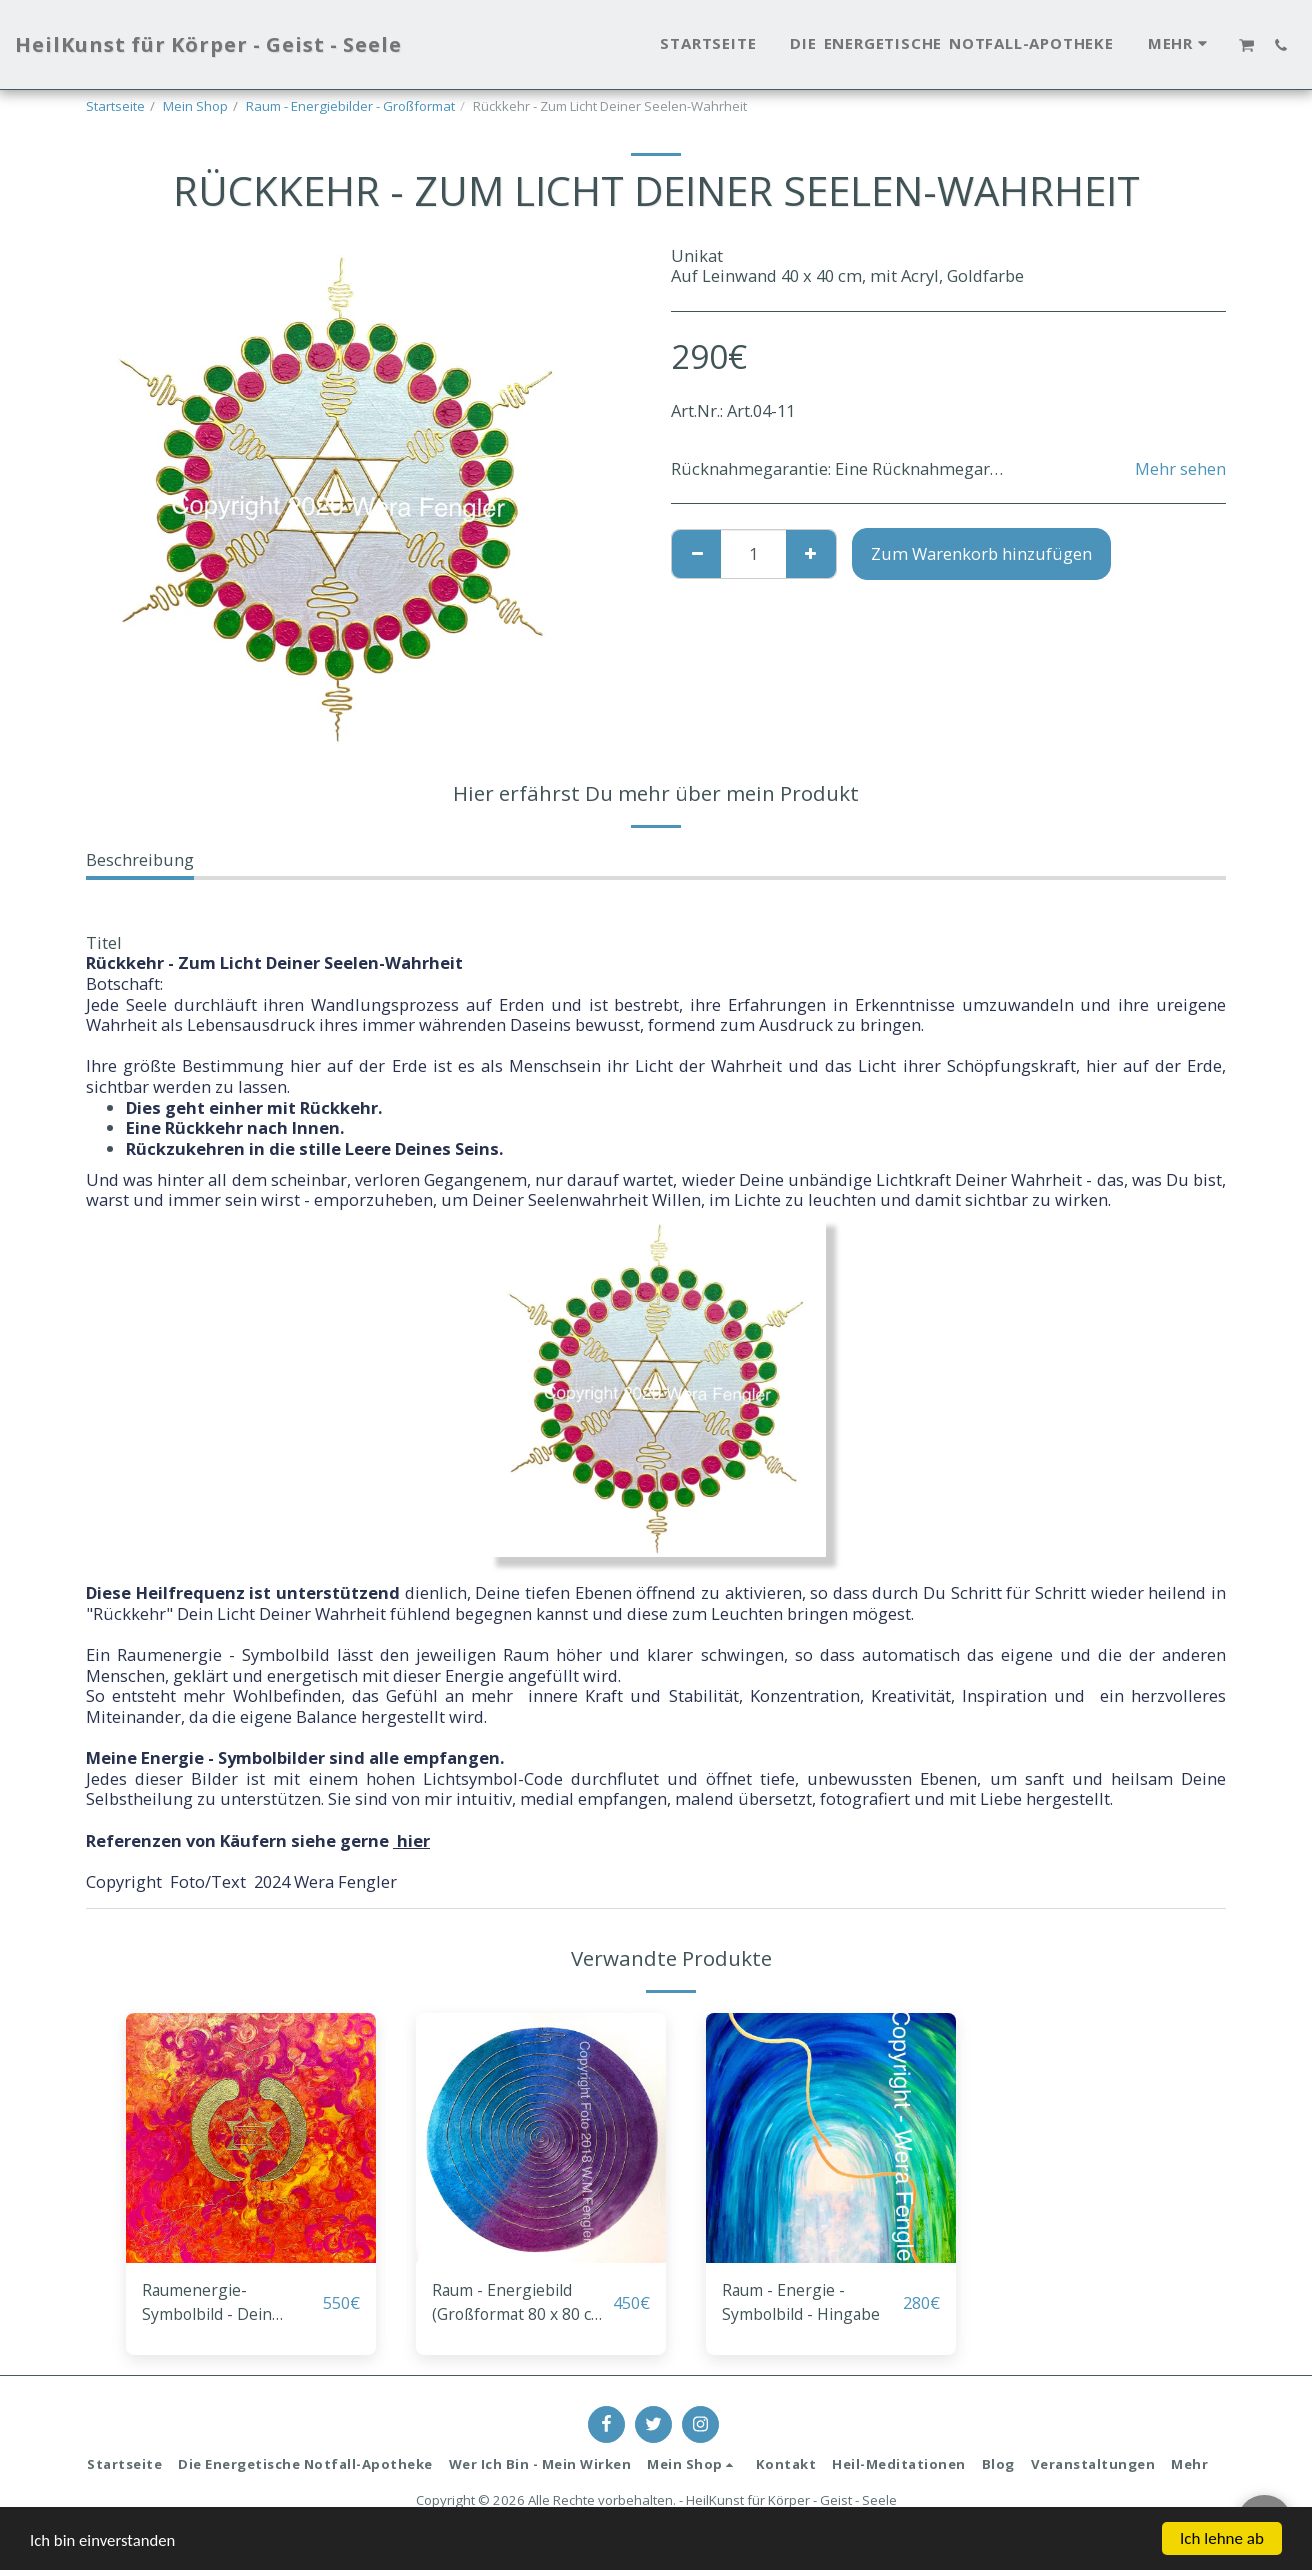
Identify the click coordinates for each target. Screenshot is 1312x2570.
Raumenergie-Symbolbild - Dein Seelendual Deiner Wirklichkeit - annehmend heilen (214, 2304)
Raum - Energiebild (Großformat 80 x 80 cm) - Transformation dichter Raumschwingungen (515, 2304)
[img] (251, 2138)
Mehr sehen (1180, 469)
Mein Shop (195, 106)
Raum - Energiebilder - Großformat (350, 106)
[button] (1247, 45)
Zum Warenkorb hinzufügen (981, 553)
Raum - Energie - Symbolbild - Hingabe (806, 2303)
